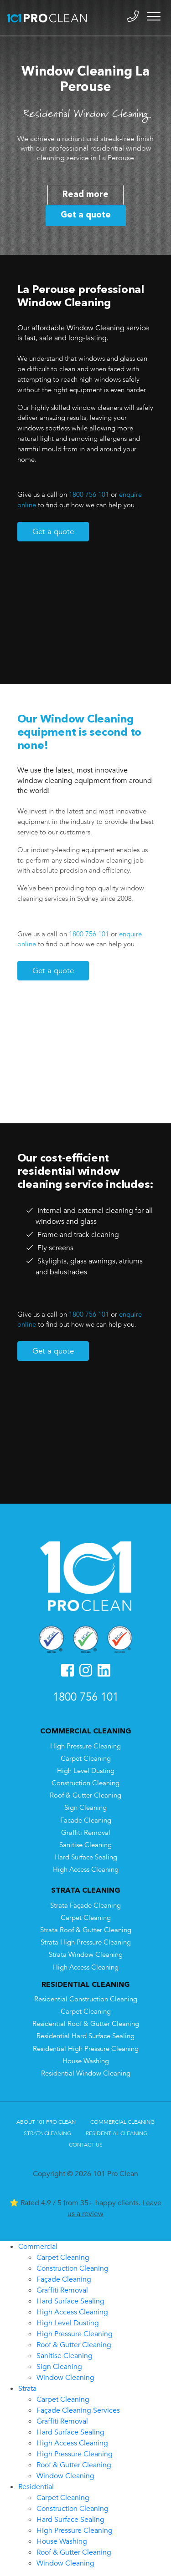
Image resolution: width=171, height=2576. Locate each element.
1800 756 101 (89, 495)
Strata (27, 2389)
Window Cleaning (65, 2378)
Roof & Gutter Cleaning (85, 1795)
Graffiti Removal (85, 1833)
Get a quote (86, 215)
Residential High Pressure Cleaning (86, 2049)
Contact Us (86, 2144)
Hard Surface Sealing (85, 1857)
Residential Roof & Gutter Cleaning (85, 2024)
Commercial (37, 2247)
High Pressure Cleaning (85, 1746)
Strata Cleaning (47, 2133)
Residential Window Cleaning (85, 2073)
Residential (36, 2487)
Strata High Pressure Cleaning (86, 1942)
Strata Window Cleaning (86, 1955)
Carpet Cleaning (86, 1758)
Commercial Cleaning (122, 2122)
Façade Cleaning (63, 2279)
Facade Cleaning (85, 1820)
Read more (85, 195)
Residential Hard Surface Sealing (85, 2036)
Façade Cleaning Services (78, 2410)
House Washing (85, 2061)
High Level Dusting (85, 1771)
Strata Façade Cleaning (85, 1905)
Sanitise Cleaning (85, 1845)
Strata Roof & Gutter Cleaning (85, 1930)
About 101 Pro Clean (46, 2122)
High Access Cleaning (86, 1869)
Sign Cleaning (85, 1808)
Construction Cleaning (85, 1783)
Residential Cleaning (116, 2133)
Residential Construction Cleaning (85, 1999)
